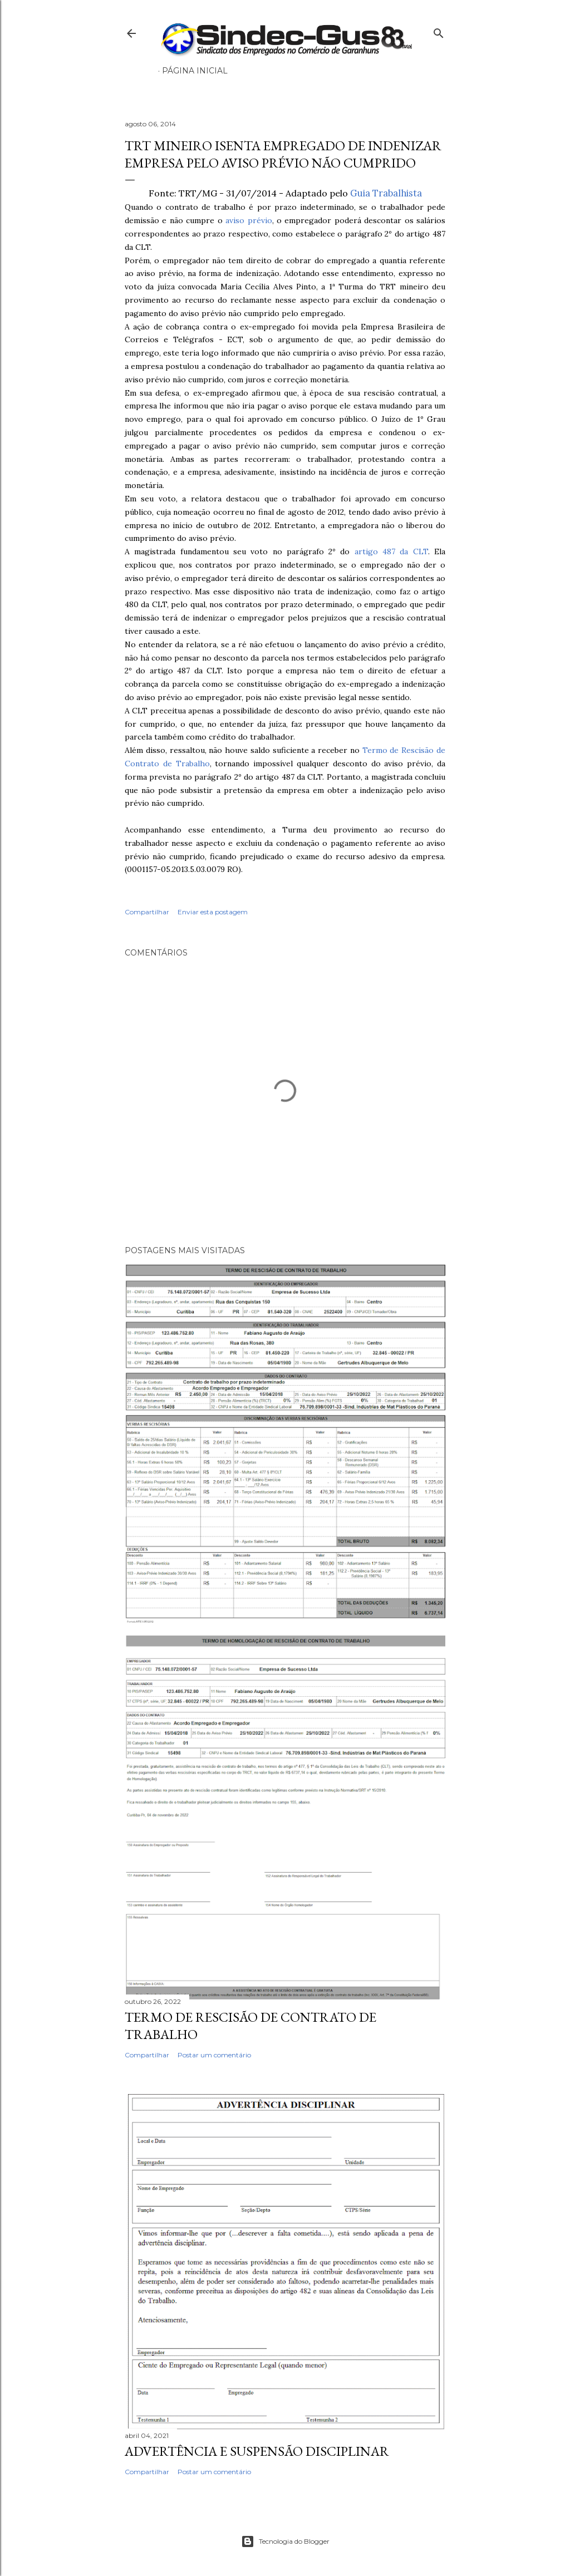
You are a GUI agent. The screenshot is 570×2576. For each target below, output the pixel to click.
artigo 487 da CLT (391, 551)
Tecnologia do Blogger (285, 2541)
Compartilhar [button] (147, 912)
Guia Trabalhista (386, 193)
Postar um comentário (214, 2055)
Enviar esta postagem (213, 912)
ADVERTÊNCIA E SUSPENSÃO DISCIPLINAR (257, 2451)
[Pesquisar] (438, 31)
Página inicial (195, 71)
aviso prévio (248, 220)
